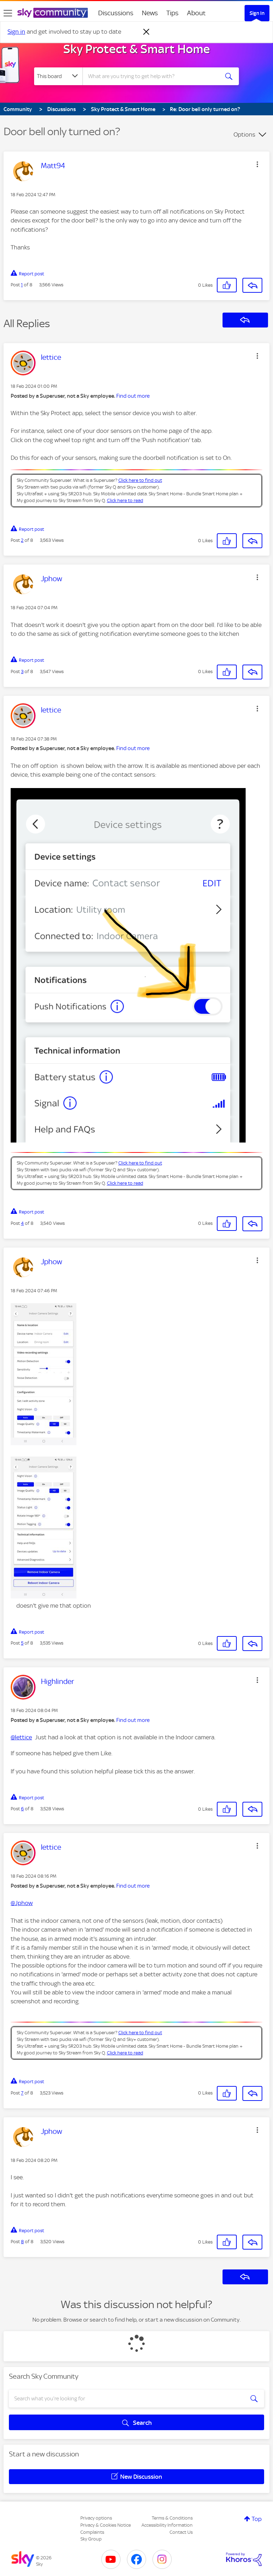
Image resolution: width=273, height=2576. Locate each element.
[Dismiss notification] (146, 32)
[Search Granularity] (58, 76)
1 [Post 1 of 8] (22, 284)
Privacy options (96, 2518)
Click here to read (125, 500)
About (196, 13)
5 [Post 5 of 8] (22, 1643)
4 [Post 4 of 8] (22, 1223)
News (150, 13)
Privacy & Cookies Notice (105, 2525)
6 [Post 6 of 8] (22, 1808)
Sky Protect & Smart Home (136, 49)
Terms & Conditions (172, 2518)
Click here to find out (140, 480)
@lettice (21, 1737)
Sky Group (91, 2539)
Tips (172, 13)
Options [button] (244, 134)
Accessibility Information (167, 2525)
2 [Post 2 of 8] (22, 540)
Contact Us (181, 2532)
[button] (257, 164)
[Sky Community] (52, 12)
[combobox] (153, 76)
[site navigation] (8, 13)
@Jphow (22, 1902)
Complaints (92, 2532)
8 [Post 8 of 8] (22, 2241)
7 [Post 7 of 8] (22, 2093)
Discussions (115, 13)
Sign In (257, 13)
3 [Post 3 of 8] (22, 671)
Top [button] (257, 2518)
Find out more (133, 396)
